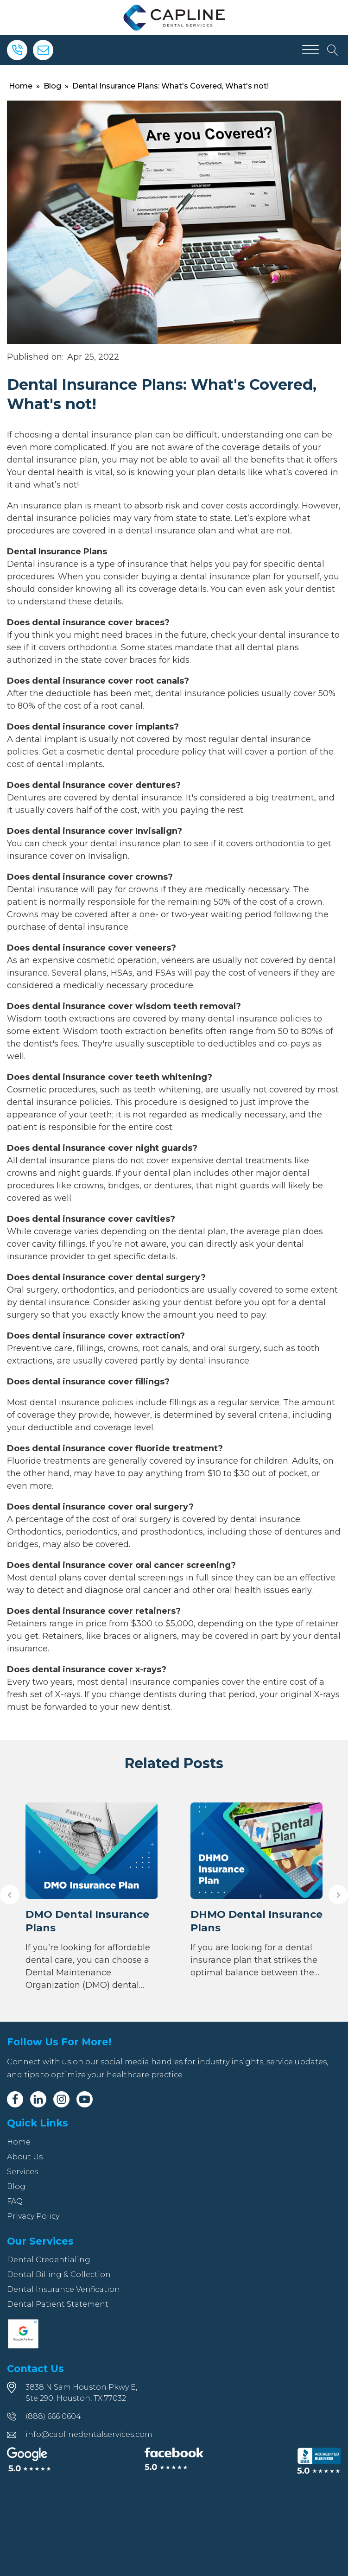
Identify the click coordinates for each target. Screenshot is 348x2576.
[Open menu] (310, 50)
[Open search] (332, 50)
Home (20, 86)
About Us (25, 2156)
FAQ (15, 2201)
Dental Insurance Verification (63, 2289)
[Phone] (17, 50)
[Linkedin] (38, 2099)
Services (22, 2171)
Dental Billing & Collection (59, 2274)
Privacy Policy (33, 2216)
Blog (52, 86)
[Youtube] (84, 2099)
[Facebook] (15, 2099)
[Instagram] (61, 2099)
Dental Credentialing (48, 2259)
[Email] (43, 50)
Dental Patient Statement (57, 2304)
